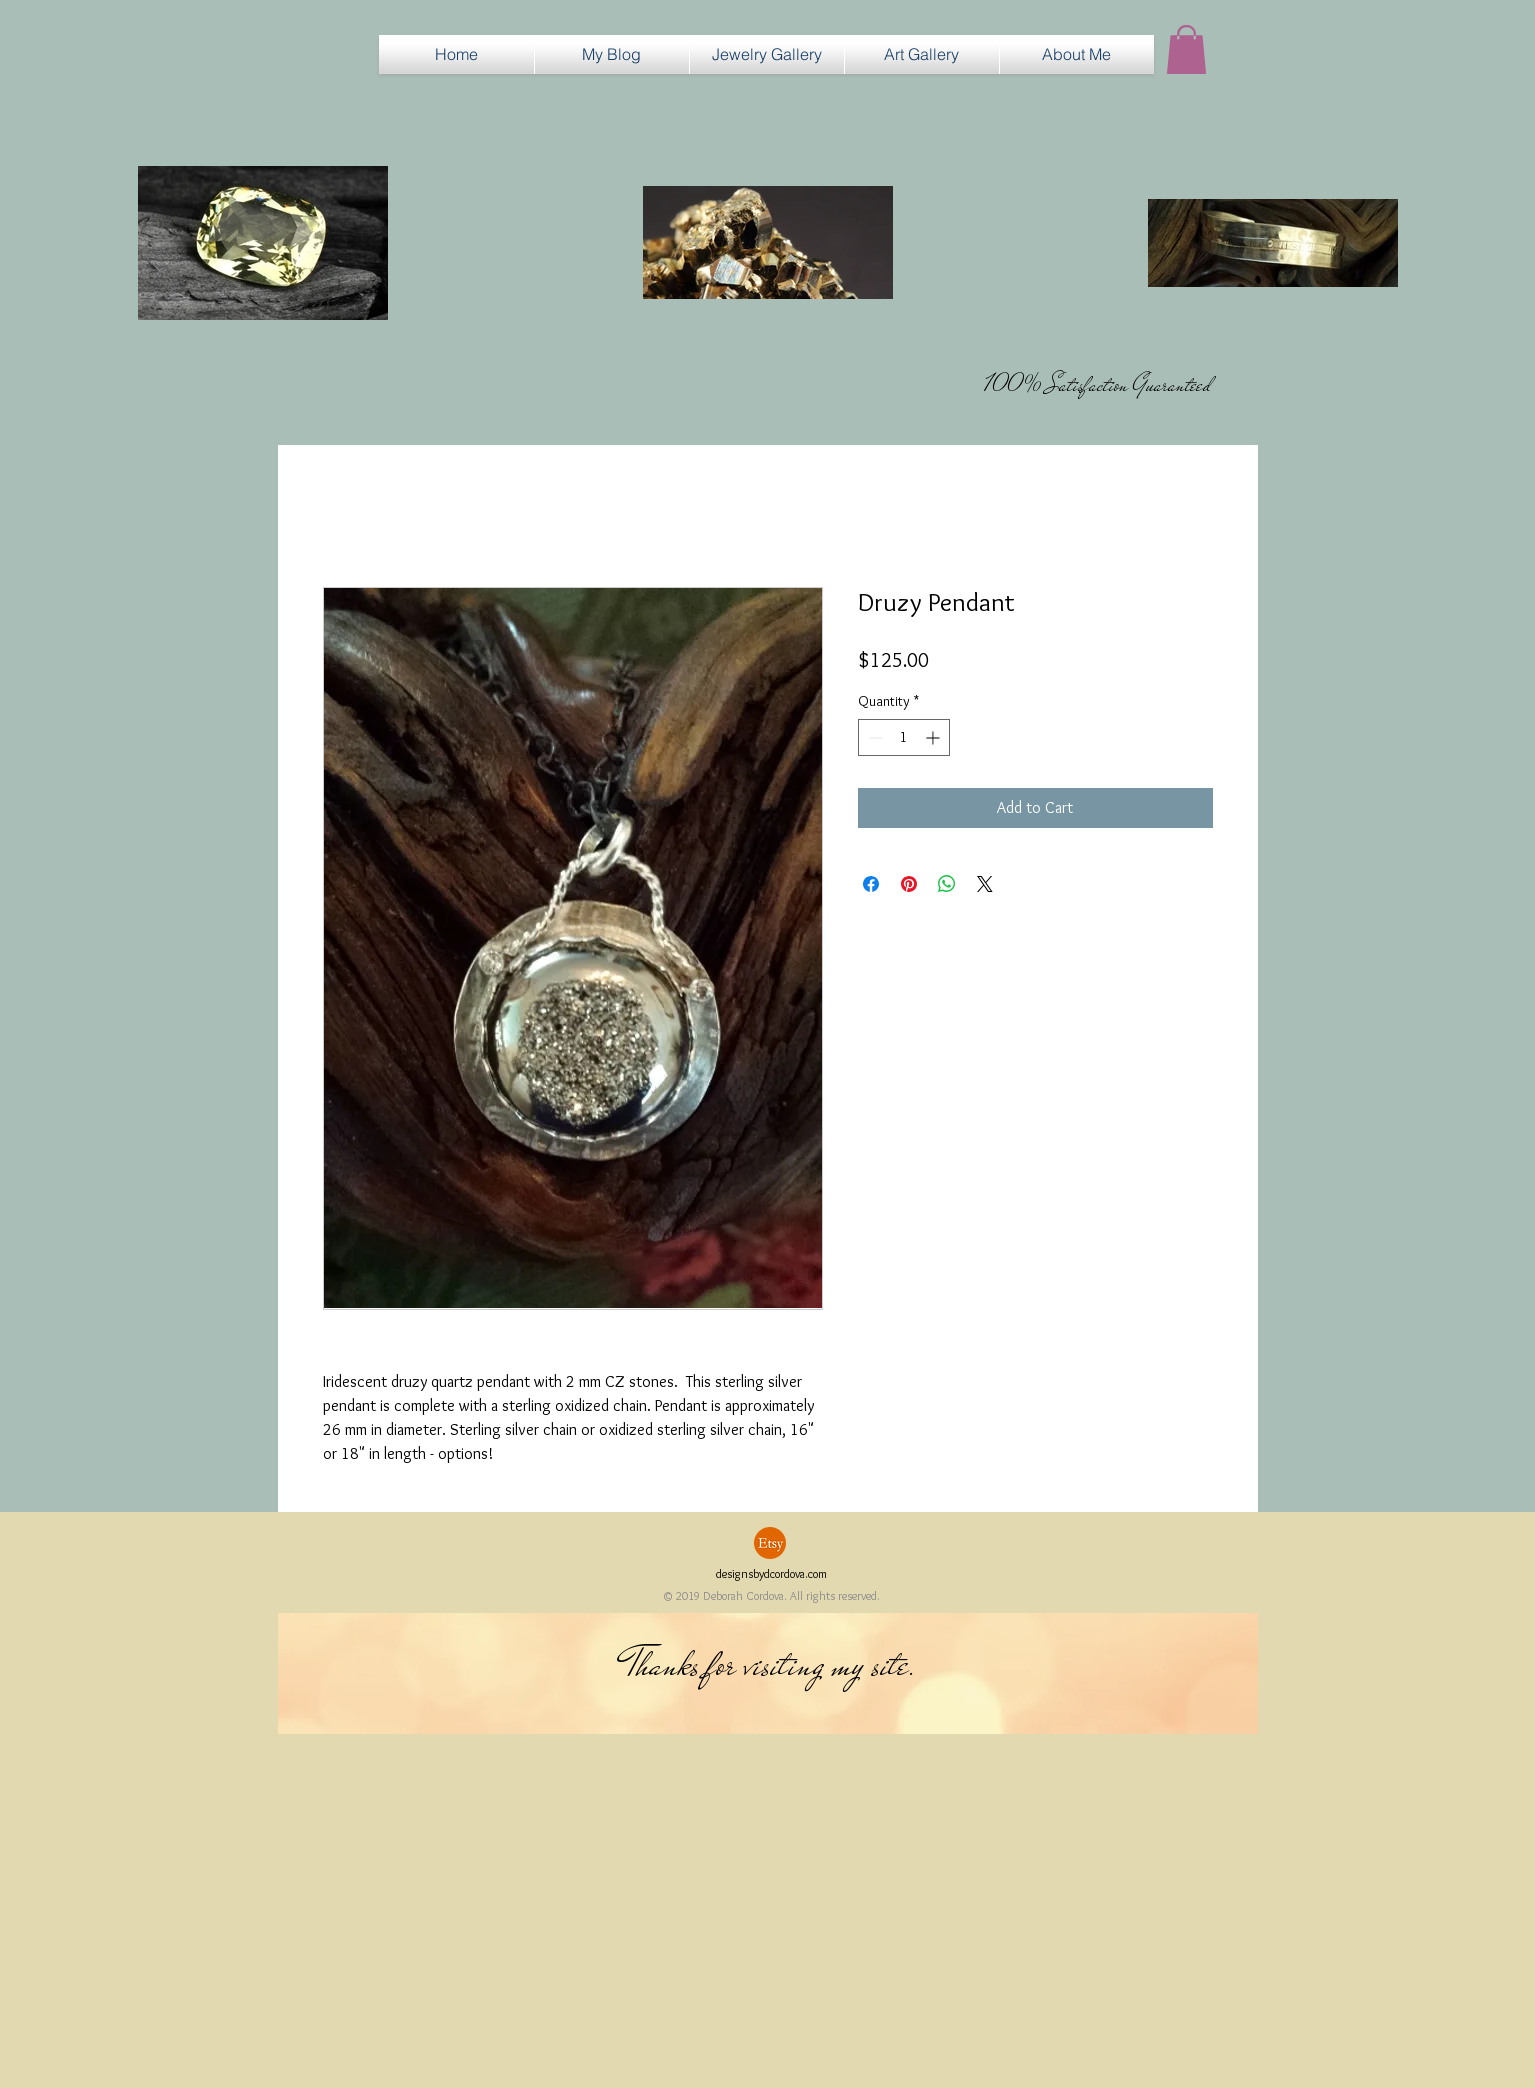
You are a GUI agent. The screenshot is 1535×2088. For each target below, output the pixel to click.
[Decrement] (873, 737)
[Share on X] (985, 884)
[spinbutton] (904, 737)
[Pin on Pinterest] (909, 884)
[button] (767, 54)
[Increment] (934, 737)
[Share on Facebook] (871, 884)
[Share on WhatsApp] (947, 884)
